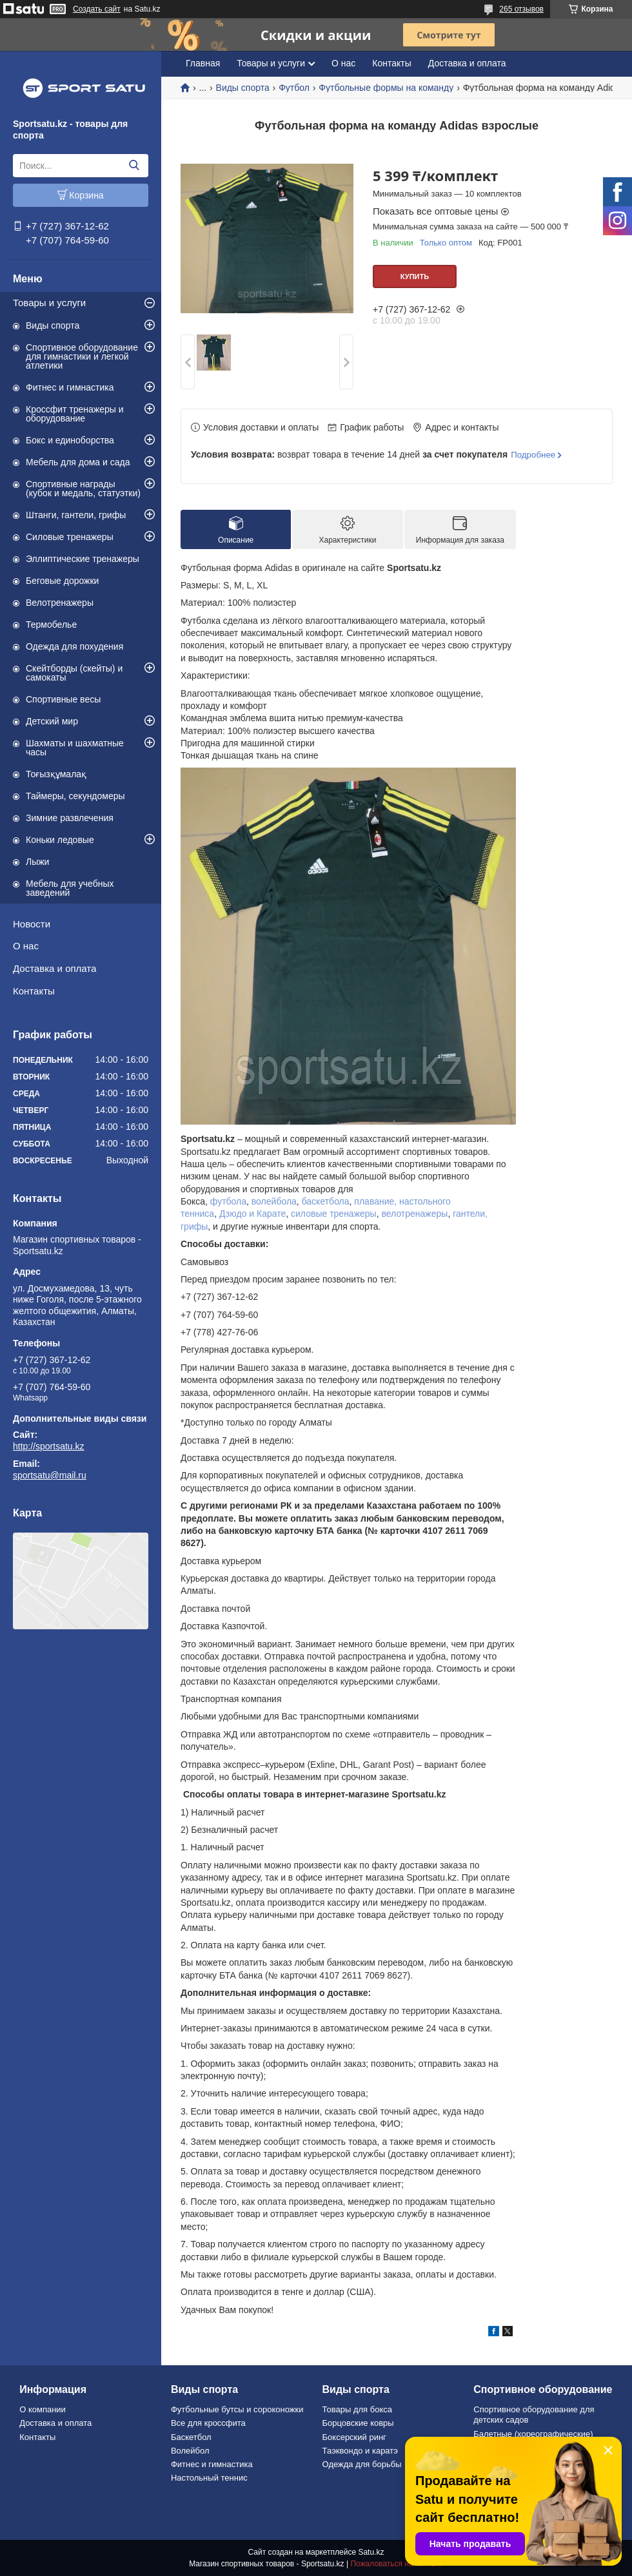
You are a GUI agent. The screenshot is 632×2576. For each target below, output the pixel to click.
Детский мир (52, 721)
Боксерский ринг (354, 2437)
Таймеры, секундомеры (75, 796)
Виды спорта (52, 325)
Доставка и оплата (54, 968)
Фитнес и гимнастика (70, 387)
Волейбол (190, 2450)
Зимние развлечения (70, 818)
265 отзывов (521, 9)
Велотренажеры (60, 602)
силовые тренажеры (334, 1213)
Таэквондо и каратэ (360, 2450)
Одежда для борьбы (362, 2464)
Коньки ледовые (60, 840)
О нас (26, 945)
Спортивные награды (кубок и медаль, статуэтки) (83, 488)
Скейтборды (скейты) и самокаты (74, 673)
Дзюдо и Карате (252, 1213)
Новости (31, 923)
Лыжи (37, 862)
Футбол (294, 87)
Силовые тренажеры (70, 537)
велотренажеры (414, 1213)
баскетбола (326, 1201)
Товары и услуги (49, 302)
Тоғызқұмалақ (56, 774)
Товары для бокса (357, 2409)
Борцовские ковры (358, 2423)
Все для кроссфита (208, 2423)
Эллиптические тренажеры (82, 559)
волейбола (274, 1201)
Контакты (34, 990)
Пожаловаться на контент (396, 2563)
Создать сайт (97, 9)
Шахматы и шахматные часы (75, 747)
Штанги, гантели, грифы (76, 515)
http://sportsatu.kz (48, 1446)
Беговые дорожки (62, 581)
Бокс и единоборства (70, 440)
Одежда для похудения (74, 646)
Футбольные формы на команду (386, 87)
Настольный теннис (209, 2478)
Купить (414, 276)
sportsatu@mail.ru (49, 1475)
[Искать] (133, 165)
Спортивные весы (63, 699)
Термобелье (51, 624)
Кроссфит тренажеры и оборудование (75, 413)
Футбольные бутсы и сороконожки (237, 2409)
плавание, (375, 1201)
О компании (42, 2409)
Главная (203, 63)
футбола (228, 1201)
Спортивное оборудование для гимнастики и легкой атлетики (82, 356)
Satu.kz (371, 2552)
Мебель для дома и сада (78, 462)
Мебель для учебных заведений (70, 888)
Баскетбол (191, 2437)
